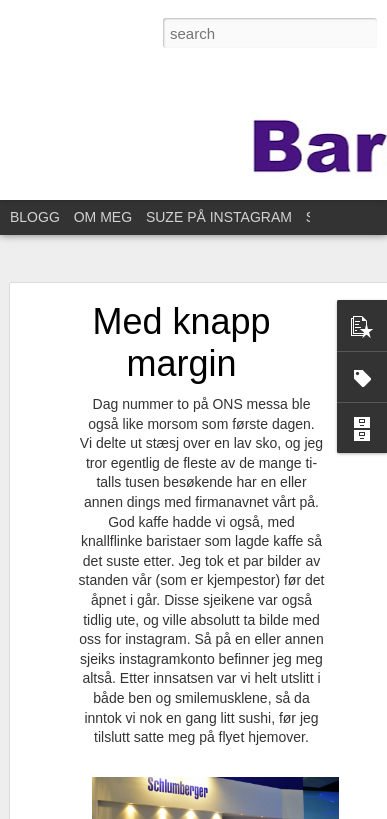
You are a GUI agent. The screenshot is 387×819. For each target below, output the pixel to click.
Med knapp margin (181, 342)
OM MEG (103, 217)
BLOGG (35, 217)
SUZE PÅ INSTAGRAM (219, 217)
